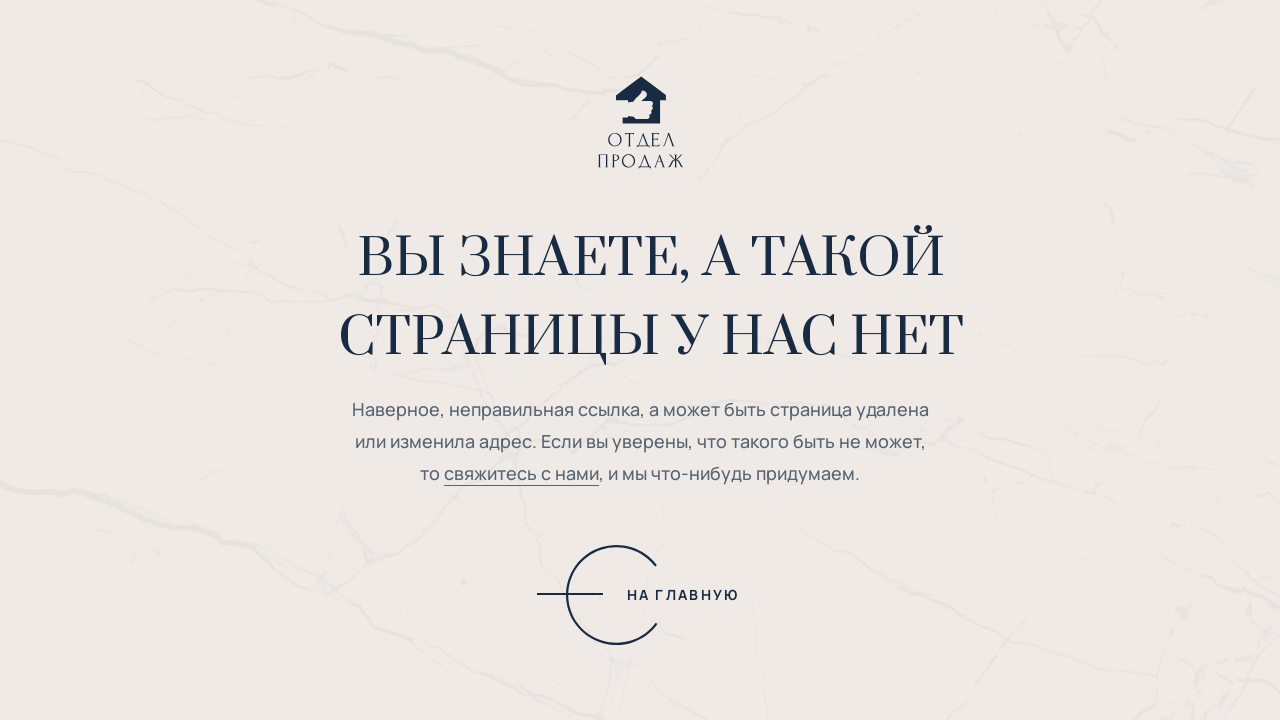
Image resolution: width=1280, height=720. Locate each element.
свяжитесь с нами (521, 473)
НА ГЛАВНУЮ (683, 594)
